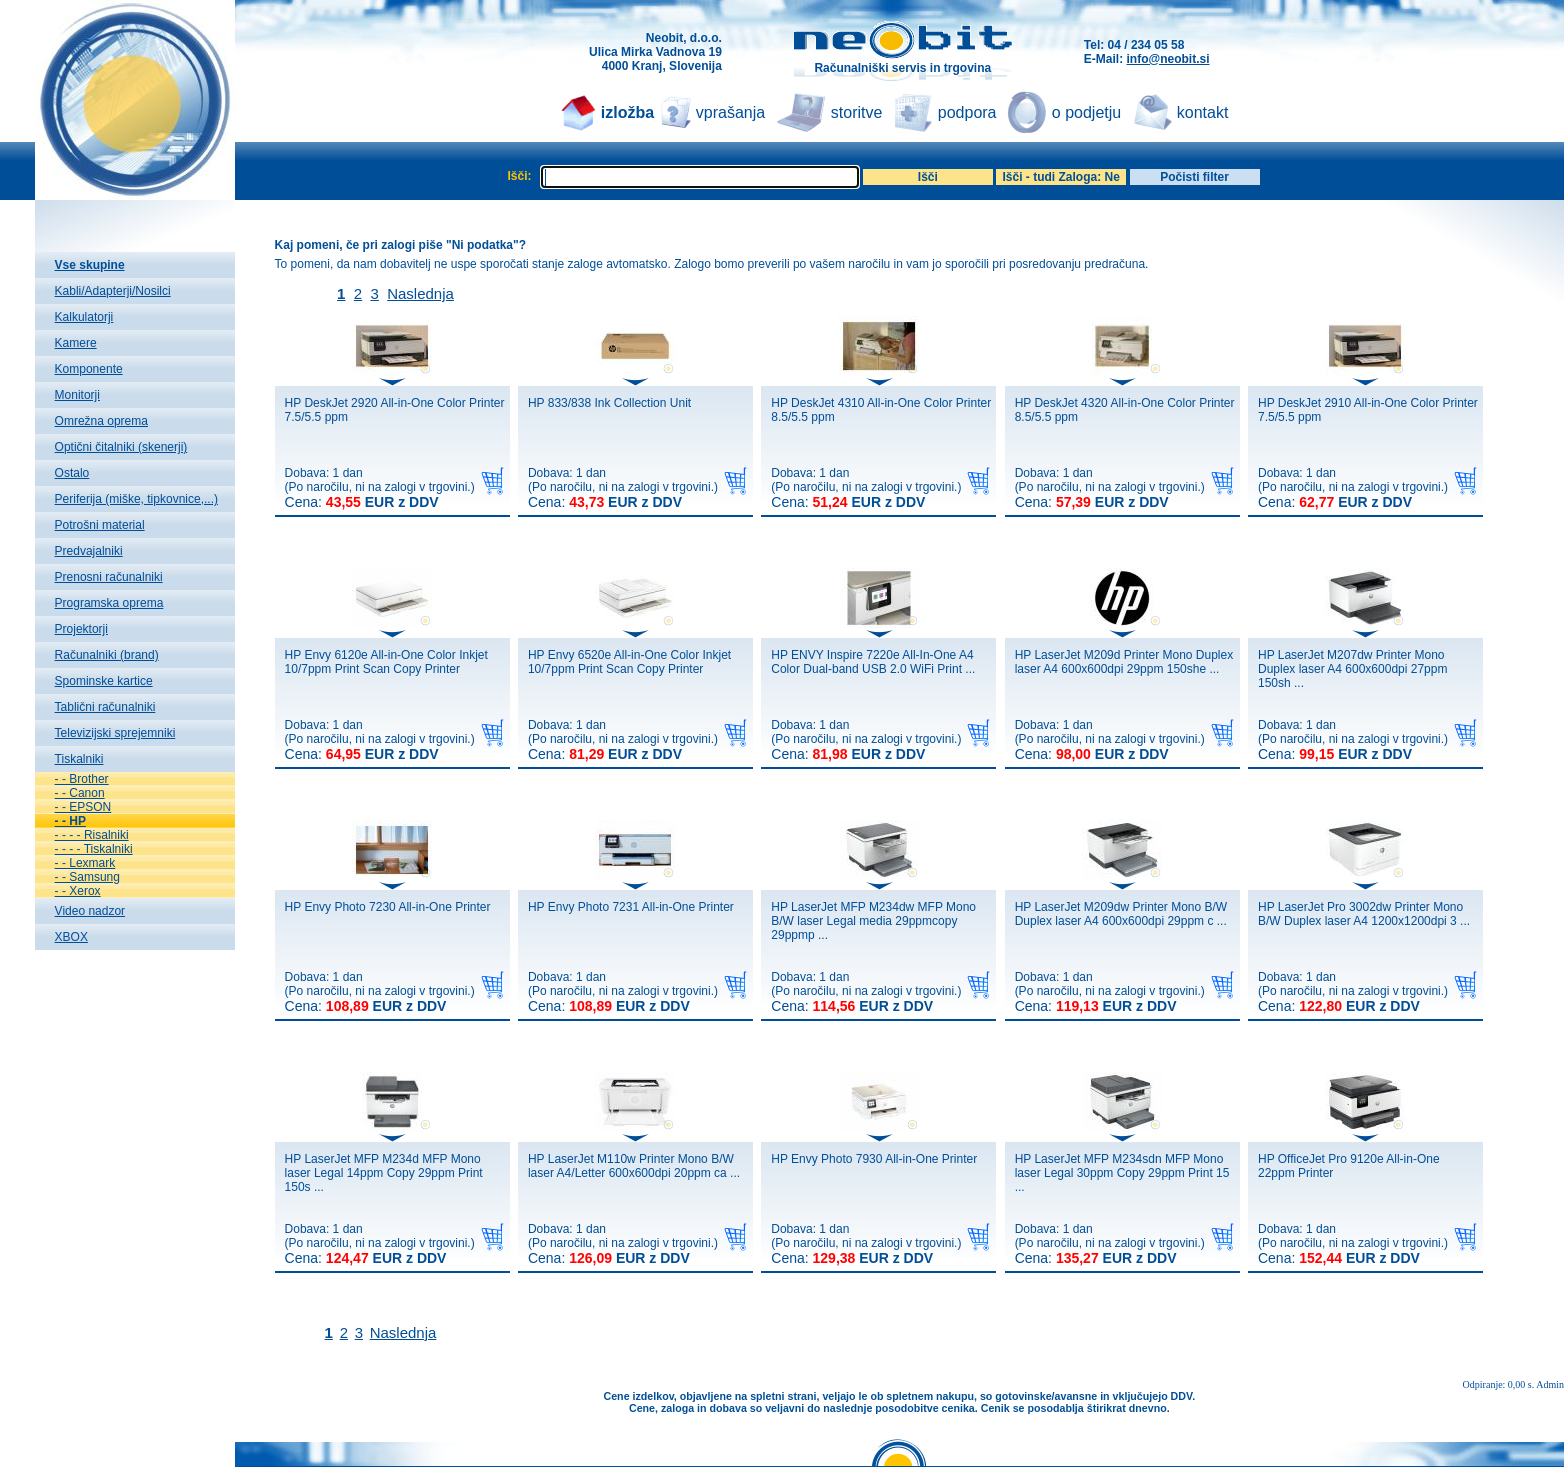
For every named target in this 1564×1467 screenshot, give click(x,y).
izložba (627, 112)
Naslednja (420, 293)
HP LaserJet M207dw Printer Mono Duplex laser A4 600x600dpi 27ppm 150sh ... (1352, 669)
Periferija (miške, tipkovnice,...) (136, 499)
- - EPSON (83, 807)
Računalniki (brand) (107, 655)
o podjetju (1086, 112)
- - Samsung (87, 877)
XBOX (71, 937)
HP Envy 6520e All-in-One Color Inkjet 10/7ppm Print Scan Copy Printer (629, 662)
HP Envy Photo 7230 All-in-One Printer (388, 907)
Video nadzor (90, 911)
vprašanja (730, 112)
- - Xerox (78, 891)
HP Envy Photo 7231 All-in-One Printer (631, 907)
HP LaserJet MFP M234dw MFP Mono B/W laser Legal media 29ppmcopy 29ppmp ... (873, 921)
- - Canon (80, 793)
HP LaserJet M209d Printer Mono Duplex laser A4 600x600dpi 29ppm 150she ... (1124, 662)
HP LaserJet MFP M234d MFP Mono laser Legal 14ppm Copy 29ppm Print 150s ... (384, 1173)
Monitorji (77, 395)
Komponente (89, 369)
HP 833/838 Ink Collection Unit (609, 403)
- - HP (70, 821)
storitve (857, 112)
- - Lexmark (85, 863)
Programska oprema (109, 603)
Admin (1550, 1384)
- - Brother (82, 779)
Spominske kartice (104, 681)
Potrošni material (100, 525)
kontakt (1203, 112)
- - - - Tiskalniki (94, 849)
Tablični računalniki (105, 707)
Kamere (76, 343)
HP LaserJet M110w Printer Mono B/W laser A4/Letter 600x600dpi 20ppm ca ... (634, 1166)
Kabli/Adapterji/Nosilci (113, 291)
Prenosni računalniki (109, 577)
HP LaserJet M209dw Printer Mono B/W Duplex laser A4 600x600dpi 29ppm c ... (1121, 914)
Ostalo (72, 473)
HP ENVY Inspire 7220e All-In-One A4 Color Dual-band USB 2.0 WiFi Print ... (873, 662)
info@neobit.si (1167, 59)
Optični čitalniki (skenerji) (121, 447)
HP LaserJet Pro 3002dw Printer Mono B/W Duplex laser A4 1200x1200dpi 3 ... (1364, 914)
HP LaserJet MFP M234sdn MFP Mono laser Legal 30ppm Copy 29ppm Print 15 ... (1122, 1173)
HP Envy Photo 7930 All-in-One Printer (874, 1159)
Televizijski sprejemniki (115, 733)
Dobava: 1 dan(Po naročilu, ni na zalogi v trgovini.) (380, 488)
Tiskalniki (79, 759)
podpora (967, 112)
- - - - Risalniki (92, 835)
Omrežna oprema (101, 421)
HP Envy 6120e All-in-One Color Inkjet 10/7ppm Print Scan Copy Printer (386, 662)
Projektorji (81, 629)
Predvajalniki (89, 551)
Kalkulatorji (84, 317)
